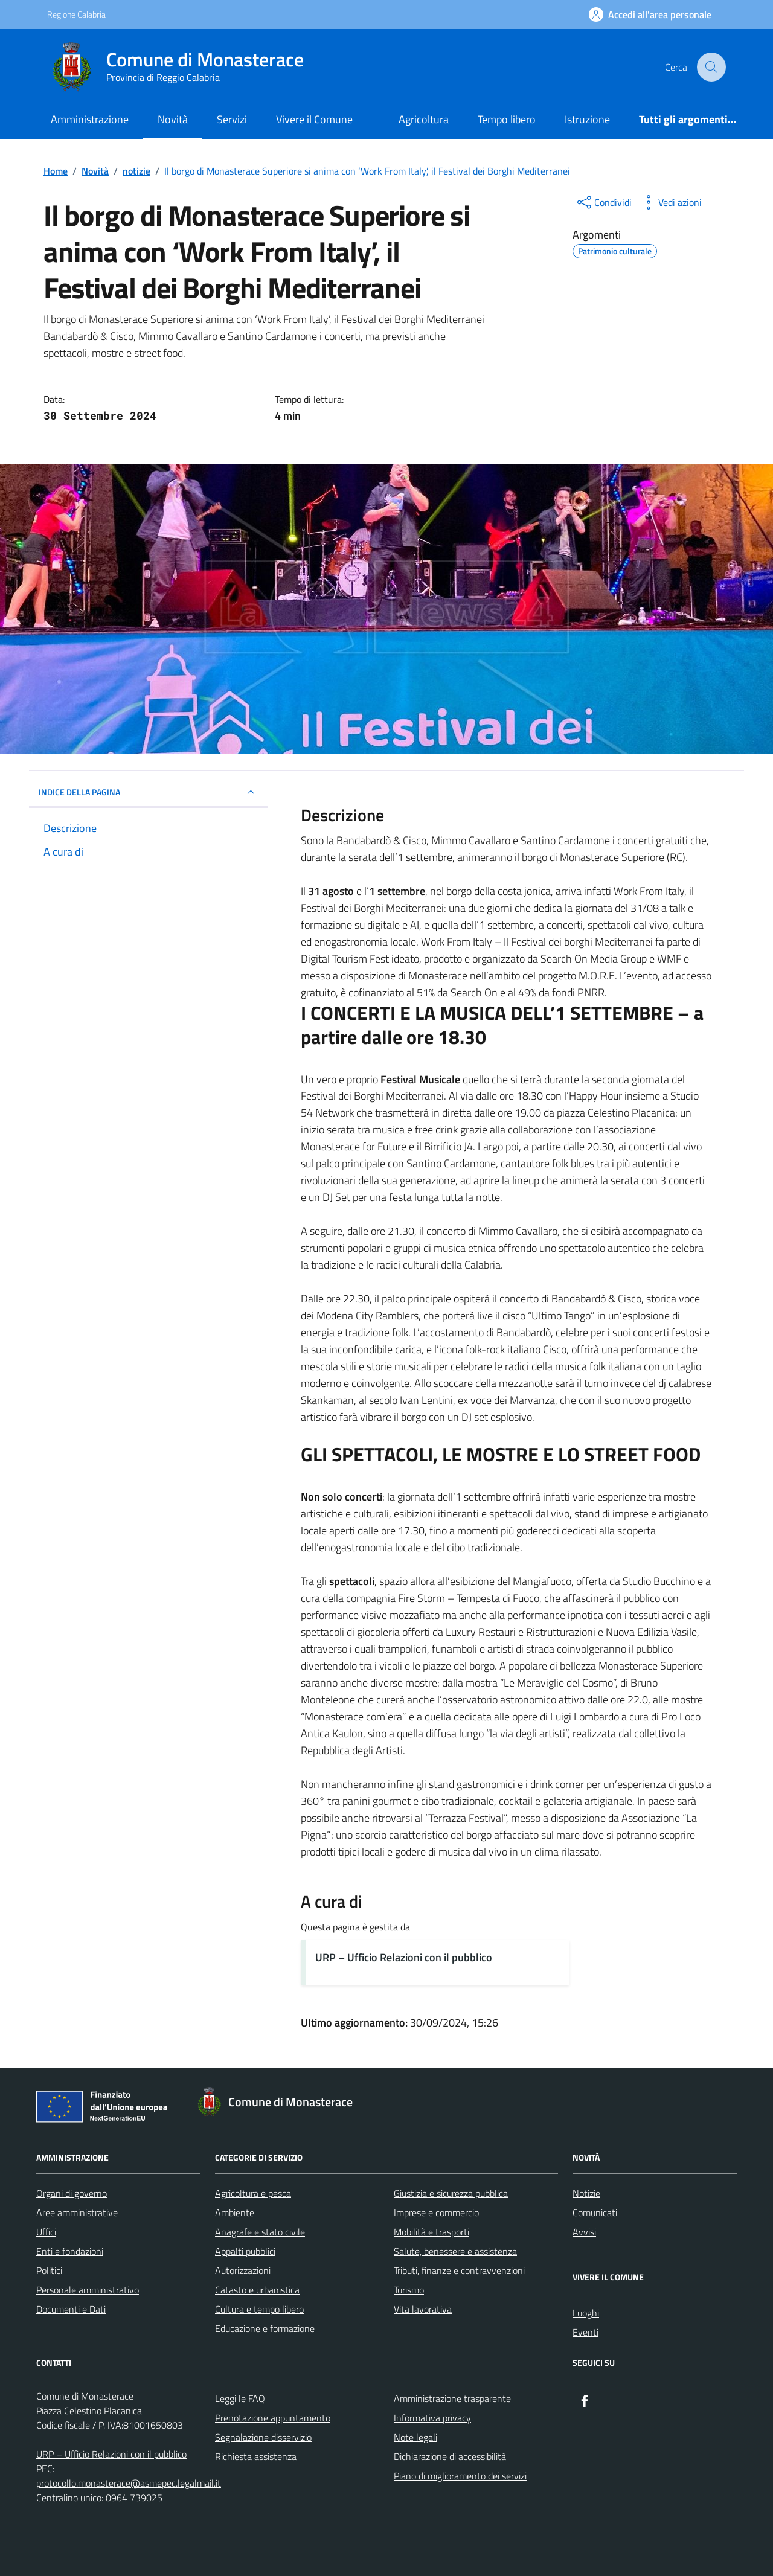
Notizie (586, 2193)
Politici (49, 2270)
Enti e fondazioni (69, 2251)
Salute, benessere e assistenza (455, 2251)
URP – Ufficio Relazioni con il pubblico (403, 1957)
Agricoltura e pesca (253, 2193)
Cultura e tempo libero (259, 2309)
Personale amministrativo (87, 2290)
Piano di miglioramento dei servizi (460, 2476)
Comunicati (595, 2212)
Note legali (415, 2437)
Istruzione (587, 119)
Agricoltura (424, 119)
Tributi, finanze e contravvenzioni (459, 2270)
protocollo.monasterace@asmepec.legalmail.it (128, 2483)
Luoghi (586, 2312)
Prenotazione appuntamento (272, 2418)
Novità (173, 119)
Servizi (232, 119)
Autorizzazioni (243, 2270)
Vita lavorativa (423, 2309)
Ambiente (234, 2212)
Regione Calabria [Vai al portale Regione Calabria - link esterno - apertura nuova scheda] (76, 14)
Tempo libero (507, 119)
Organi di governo (71, 2193)
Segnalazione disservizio (263, 2437)
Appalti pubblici (245, 2251)
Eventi (585, 2332)
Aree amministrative (77, 2212)
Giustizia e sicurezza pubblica (451, 2193)
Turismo (409, 2290)
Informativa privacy (432, 2418)
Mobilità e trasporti (431, 2232)
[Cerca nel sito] (711, 67)
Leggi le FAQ (240, 2398)
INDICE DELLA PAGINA (148, 792)
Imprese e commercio (436, 2212)
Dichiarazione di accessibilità (450, 2456)
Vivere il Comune (314, 119)
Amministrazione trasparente (452, 2398)
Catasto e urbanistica (257, 2290)
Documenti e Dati (71, 2309)
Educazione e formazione (265, 2328)
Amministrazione (90, 119)
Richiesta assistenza (256, 2456)
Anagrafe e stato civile (260, 2232)
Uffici (46, 2232)
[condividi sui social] (603, 202)
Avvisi (584, 2232)
